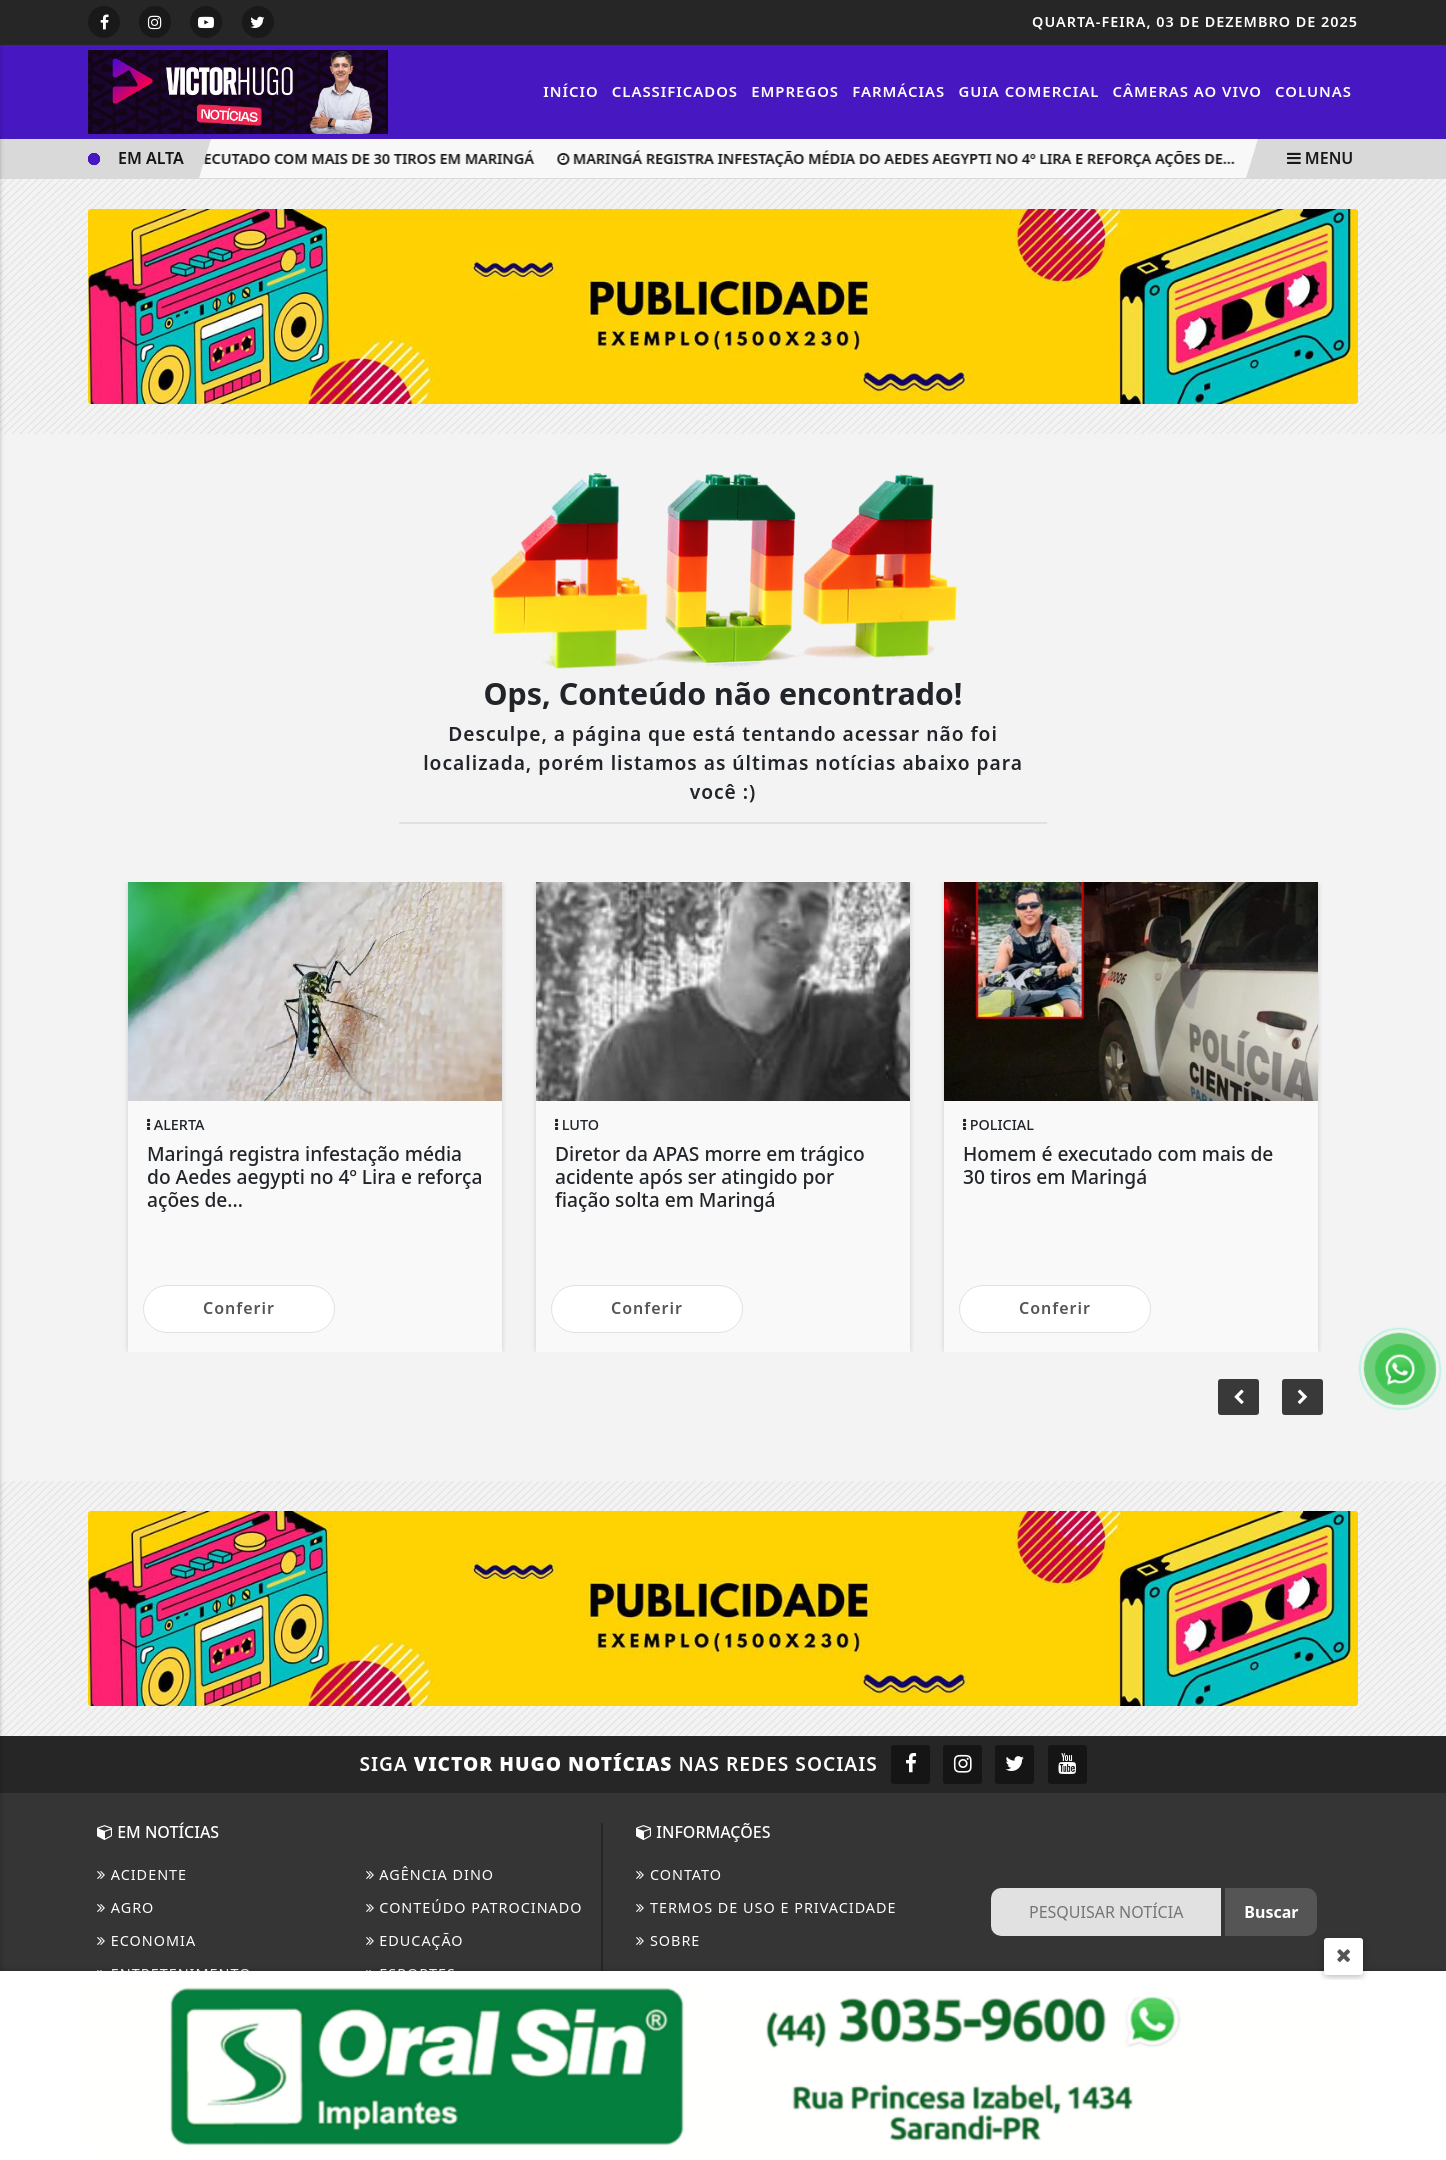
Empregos (795, 91)
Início (571, 91)
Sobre (668, 1940)
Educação (415, 1940)
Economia (146, 1940)
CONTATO (679, 1874)
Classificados (675, 91)
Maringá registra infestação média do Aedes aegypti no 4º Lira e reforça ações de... (901, 158)
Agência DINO (430, 1874)
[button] (1302, 1397)
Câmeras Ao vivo (1187, 91)
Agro (125, 1907)
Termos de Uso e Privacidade (766, 1907)
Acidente (142, 1874)
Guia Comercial (1028, 91)
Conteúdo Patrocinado (474, 1907)
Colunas (1313, 91)
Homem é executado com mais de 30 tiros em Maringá (321, 158)
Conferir (239, 1308)
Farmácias (898, 91)
